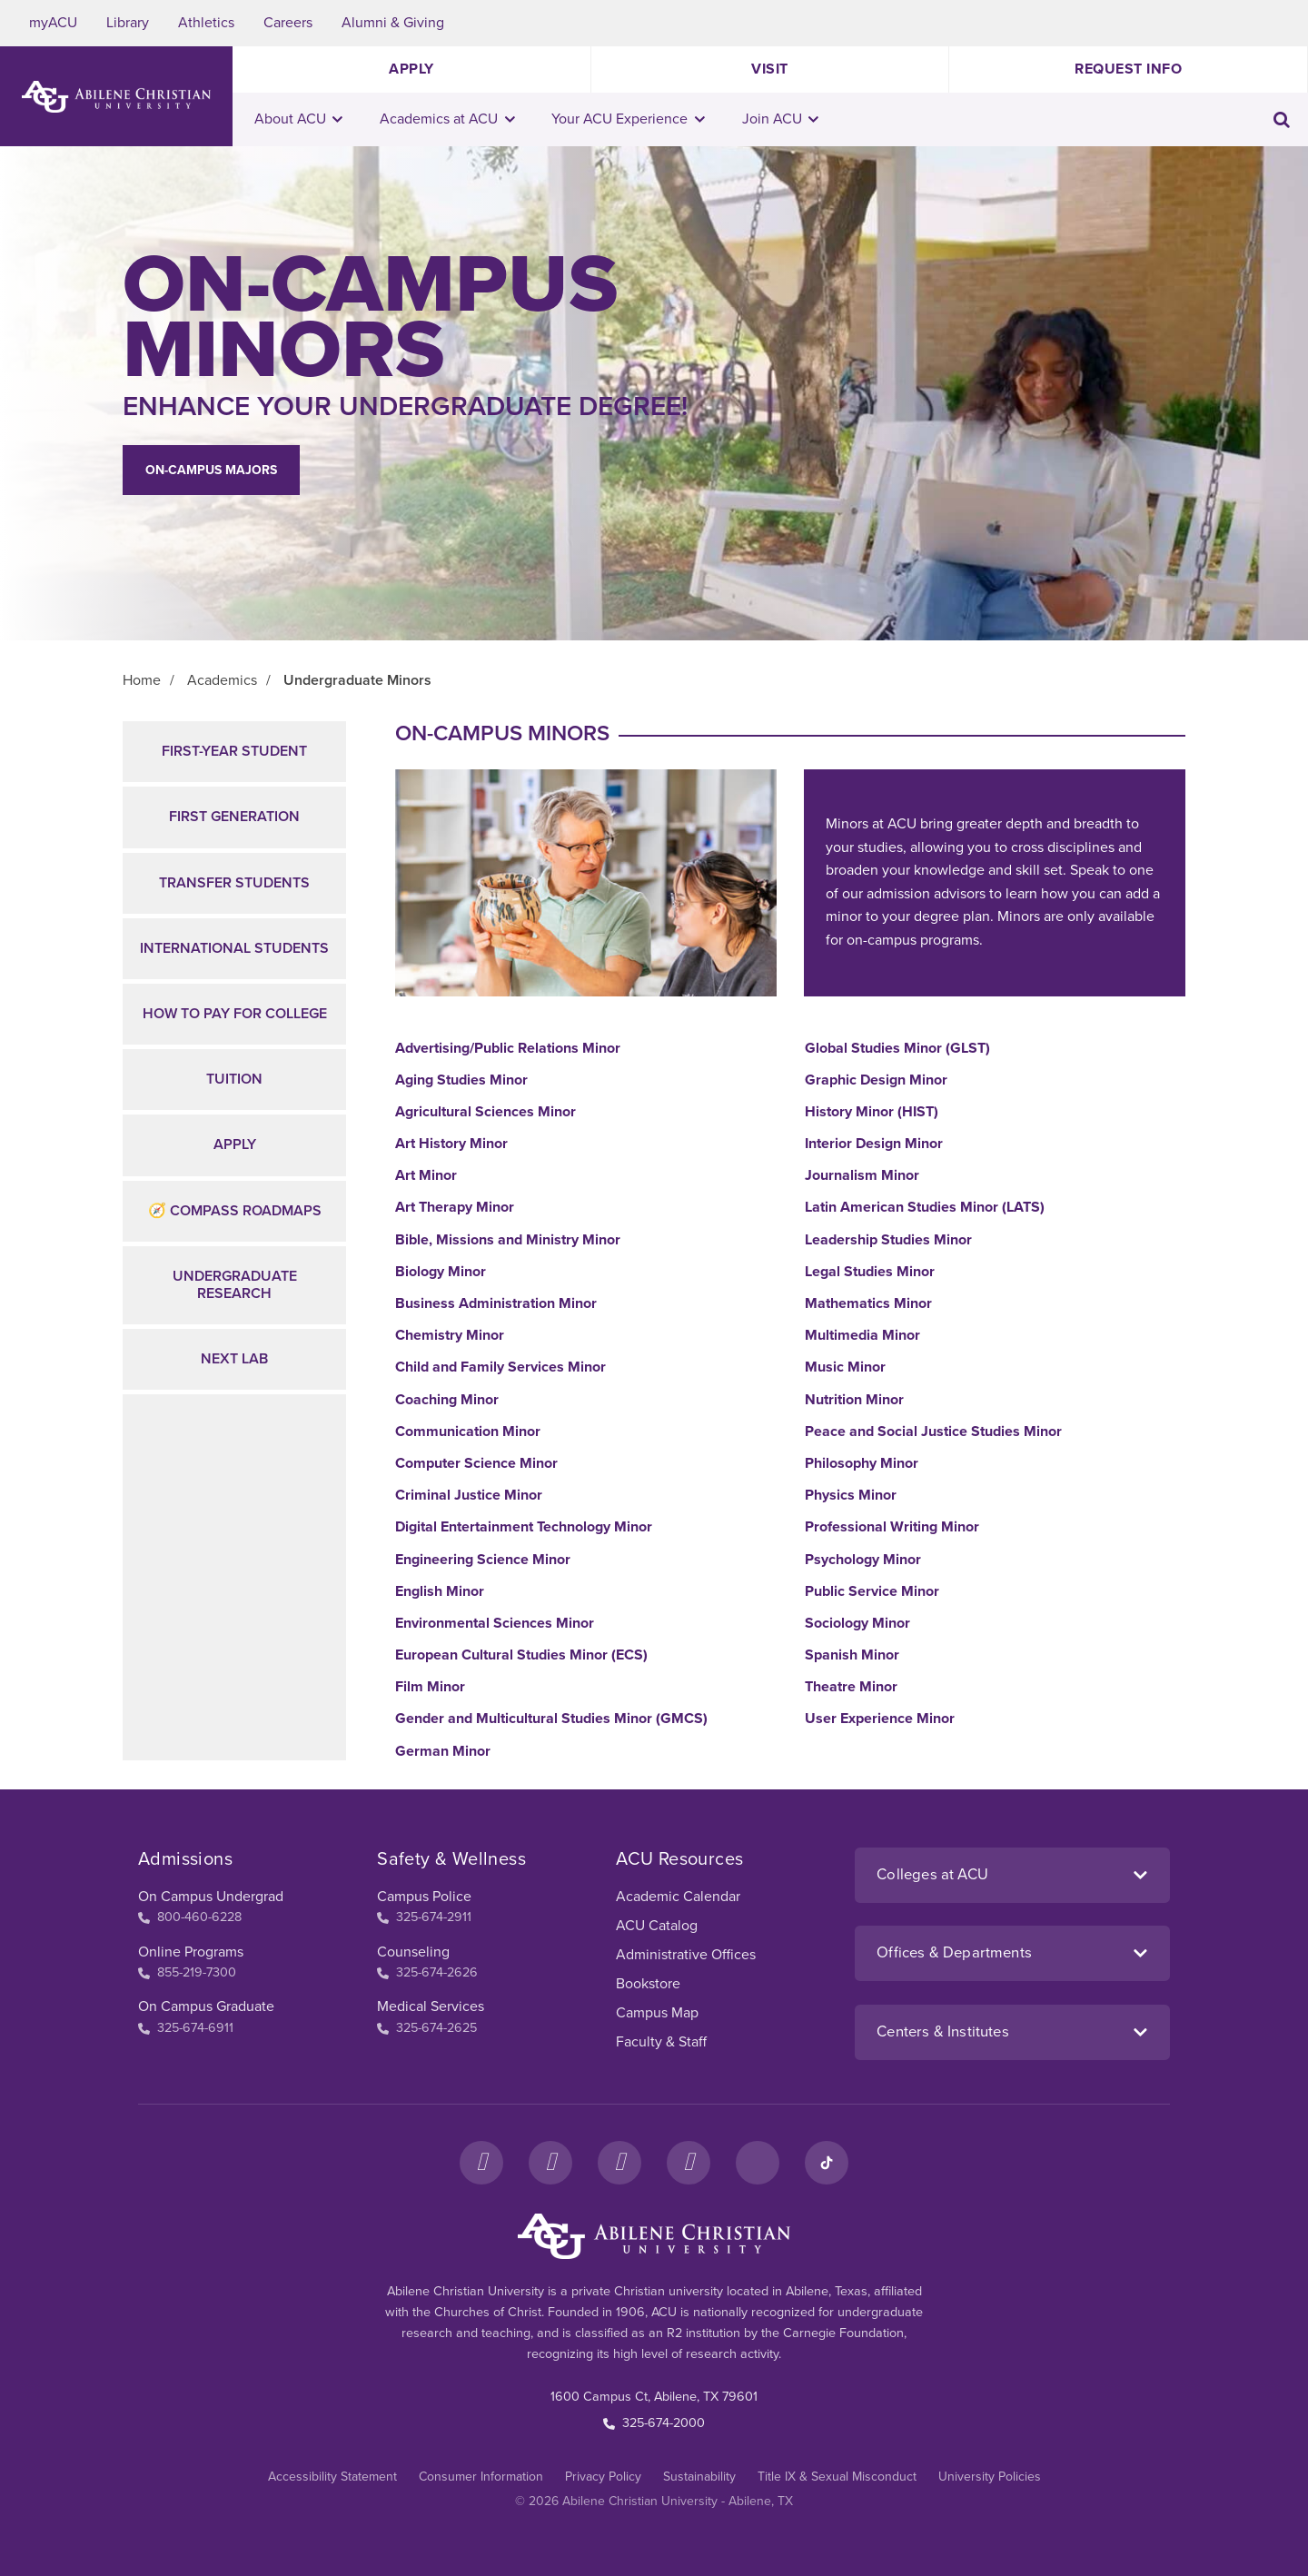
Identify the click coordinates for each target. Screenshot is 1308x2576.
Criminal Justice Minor (468, 1495)
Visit (769, 69)
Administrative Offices (686, 1955)
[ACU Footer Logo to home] (654, 2236)
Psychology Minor (863, 1560)
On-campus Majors (211, 470)
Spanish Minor (852, 1655)
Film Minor (430, 1687)
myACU (53, 23)
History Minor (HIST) (871, 1112)
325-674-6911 (185, 2028)
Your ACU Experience (628, 119)
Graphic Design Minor (876, 1080)
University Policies (989, 2476)
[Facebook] (481, 2163)
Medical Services (430, 2006)
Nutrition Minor (854, 1400)
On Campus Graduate (206, 2006)
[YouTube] (688, 2163)
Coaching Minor (447, 1400)
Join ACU (780, 119)
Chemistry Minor (449, 1335)
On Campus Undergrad (210, 1896)
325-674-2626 (427, 1972)
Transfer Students (234, 883)
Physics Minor (851, 1495)
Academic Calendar (678, 1896)
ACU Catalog (657, 1926)
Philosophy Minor (861, 1463)
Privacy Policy (603, 2476)
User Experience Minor (880, 1719)
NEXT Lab (234, 1359)
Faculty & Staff (661, 2042)
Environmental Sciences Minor (494, 1623)
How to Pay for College (235, 1014)
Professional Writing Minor (892, 1527)
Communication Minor (467, 1432)
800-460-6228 (190, 1917)
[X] (619, 2163)
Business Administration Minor (496, 1304)
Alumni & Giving (393, 23)
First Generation (234, 816)
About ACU (298, 119)
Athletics (206, 23)
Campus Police (424, 1896)
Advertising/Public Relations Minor (507, 1048)
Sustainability (699, 2476)
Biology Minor (440, 1272)
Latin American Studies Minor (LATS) (925, 1207)
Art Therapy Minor (454, 1207)
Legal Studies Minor (870, 1272)
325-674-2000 (654, 2423)
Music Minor (845, 1367)
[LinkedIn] (757, 2163)
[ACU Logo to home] (116, 97)
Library (127, 23)
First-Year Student (234, 751)
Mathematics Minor (868, 1304)
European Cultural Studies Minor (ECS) (521, 1655)
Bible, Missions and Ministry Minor (507, 1240)
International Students (234, 948)
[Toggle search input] (1282, 119)
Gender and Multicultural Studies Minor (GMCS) (551, 1719)
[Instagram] (550, 2163)
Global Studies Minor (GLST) (897, 1048)
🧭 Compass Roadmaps (235, 1211)
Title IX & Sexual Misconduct (837, 2476)
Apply (411, 69)
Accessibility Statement (332, 2476)
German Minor (442, 1751)
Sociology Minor (857, 1623)
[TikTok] (826, 2163)
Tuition (234, 1079)
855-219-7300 (187, 1972)
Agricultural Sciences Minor (485, 1112)
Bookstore (648, 1984)
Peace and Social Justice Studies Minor (933, 1432)
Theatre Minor (851, 1687)
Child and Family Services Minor (500, 1367)
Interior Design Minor (874, 1144)
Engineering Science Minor (482, 1560)
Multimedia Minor (862, 1335)
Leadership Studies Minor (888, 1240)
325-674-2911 (424, 1917)
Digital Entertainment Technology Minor (523, 1527)
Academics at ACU (447, 119)
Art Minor (426, 1175)
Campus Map (657, 2013)
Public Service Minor (872, 1591)
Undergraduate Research (235, 1285)
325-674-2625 (427, 2028)
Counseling (413, 1952)
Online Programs (190, 1952)
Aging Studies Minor (461, 1080)
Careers (287, 23)
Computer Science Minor (476, 1463)
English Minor (439, 1591)
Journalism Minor (862, 1175)
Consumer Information (481, 2476)
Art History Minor (451, 1144)
